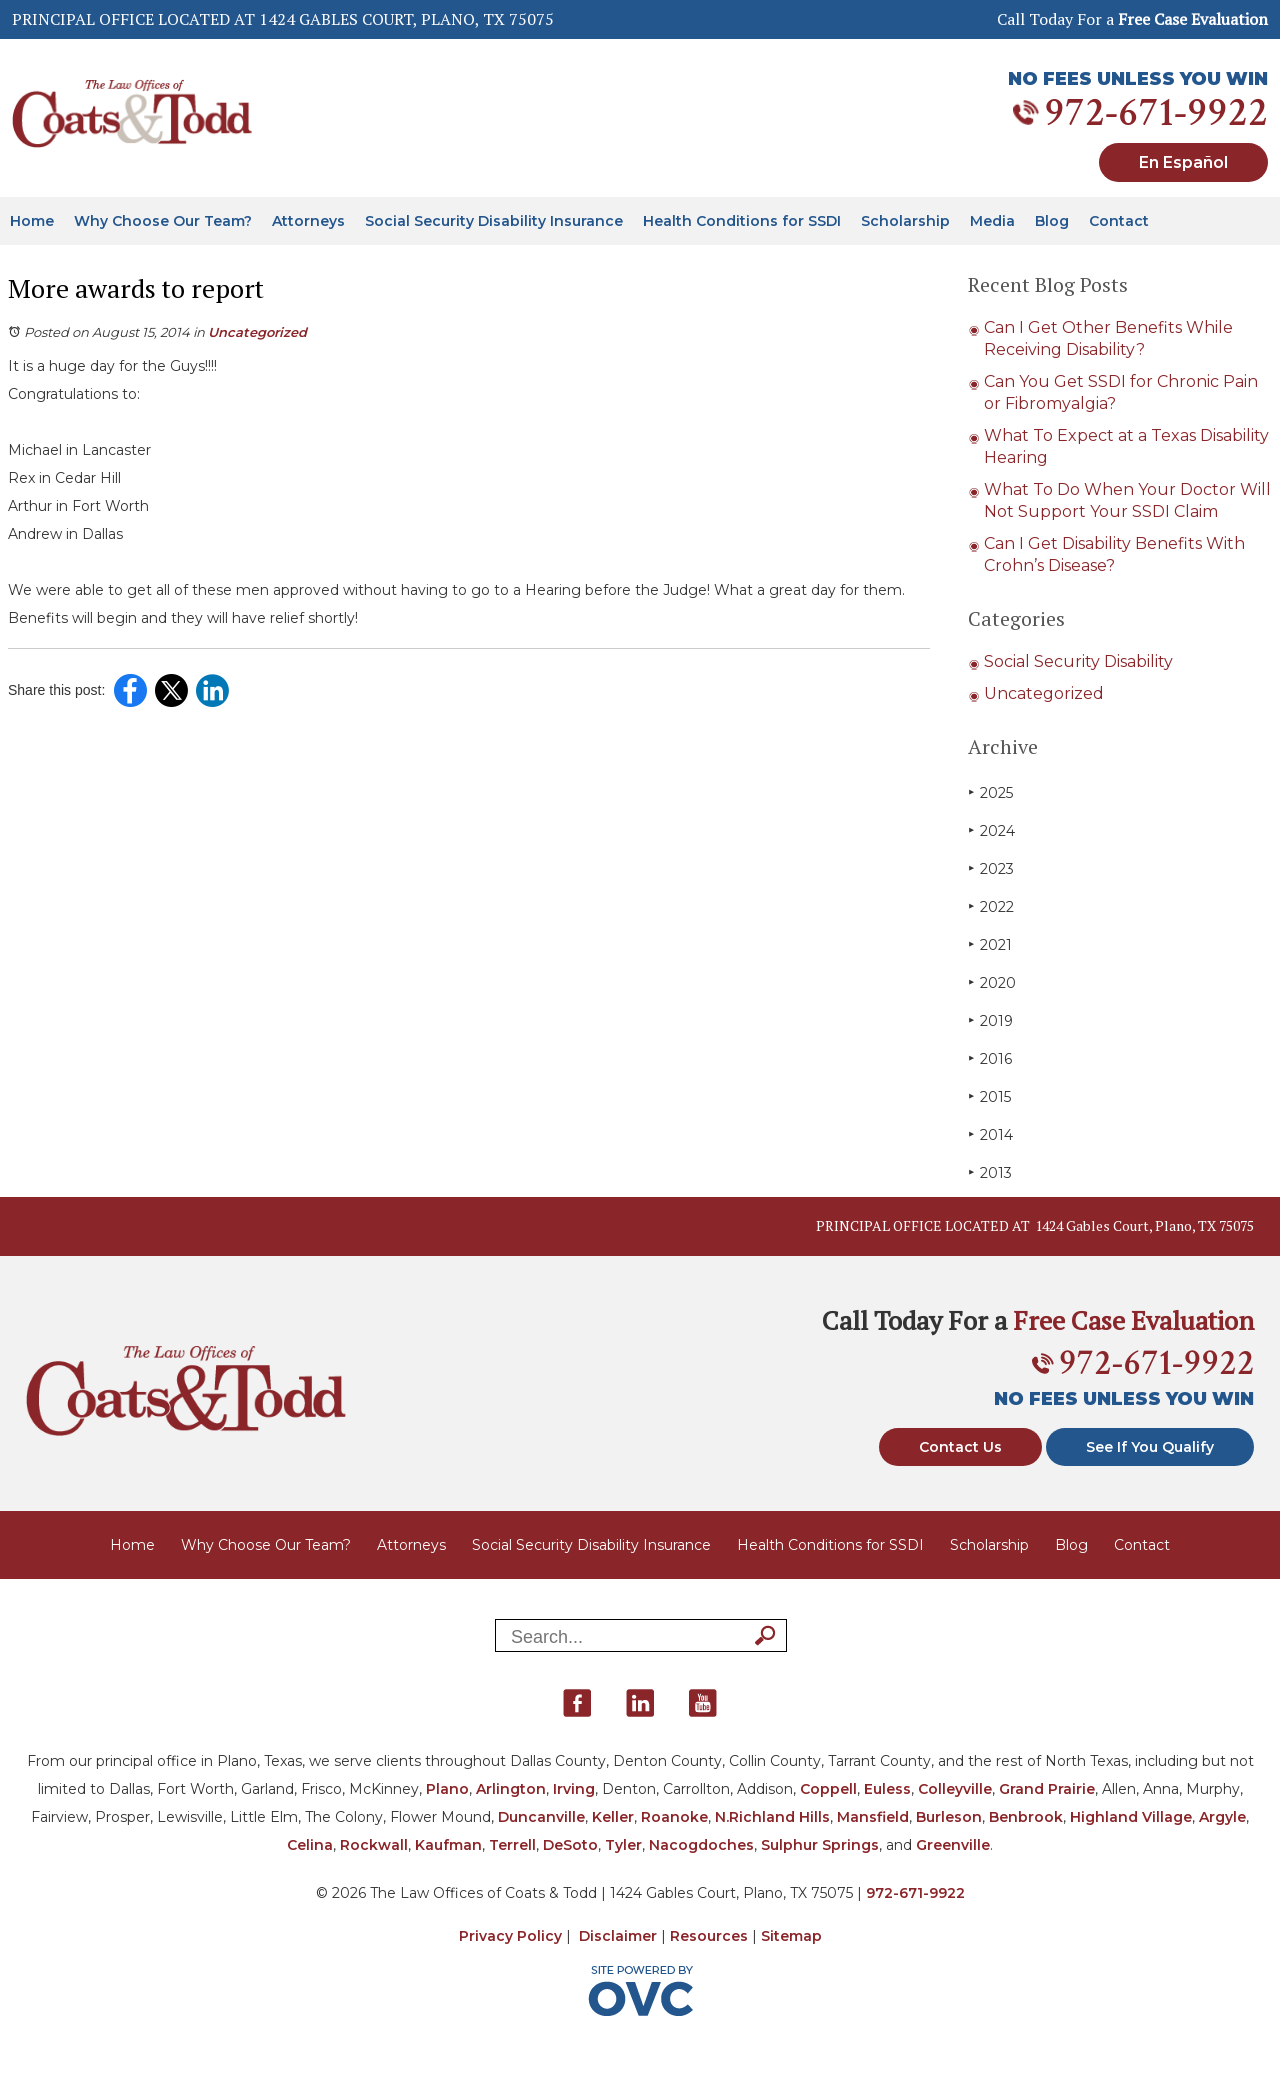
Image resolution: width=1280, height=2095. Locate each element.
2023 (991, 868)
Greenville (953, 1845)
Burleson (949, 1817)
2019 (990, 1020)
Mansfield (873, 1817)
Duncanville (541, 1817)
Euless (887, 1789)
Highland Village (1131, 1817)
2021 (990, 944)
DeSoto (570, 1845)
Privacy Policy (510, 1936)
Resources (709, 1936)
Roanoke (674, 1817)
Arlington (511, 1789)
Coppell (828, 1789)
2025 (990, 792)
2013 (990, 1172)
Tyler (623, 1845)
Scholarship (905, 221)
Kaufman (448, 1845)
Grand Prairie (1047, 1789)
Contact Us (960, 1447)
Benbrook (1026, 1817)
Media (992, 221)
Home (32, 221)
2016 (990, 1058)
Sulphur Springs (820, 1845)
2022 (991, 906)
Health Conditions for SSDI (742, 221)
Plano (447, 1789)
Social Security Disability (1078, 661)
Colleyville (955, 1789)
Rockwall (374, 1845)
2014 (990, 1134)
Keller (613, 1817)
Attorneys (308, 221)
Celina (310, 1845)
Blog (1052, 221)
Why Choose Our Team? (163, 221)
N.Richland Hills (772, 1817)
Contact (1119, 221)
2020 (992, 982)
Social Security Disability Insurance (494, 221)
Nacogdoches (701, 1845)
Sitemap (791, 1936)
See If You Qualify (1150, 1447)
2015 (989, 1096)
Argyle (1222, 1817)
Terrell (512, 1845)
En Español (1183, 162)
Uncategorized (257, 332)
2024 (991, 830)
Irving (574, 1789)
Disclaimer (618, 1936)
